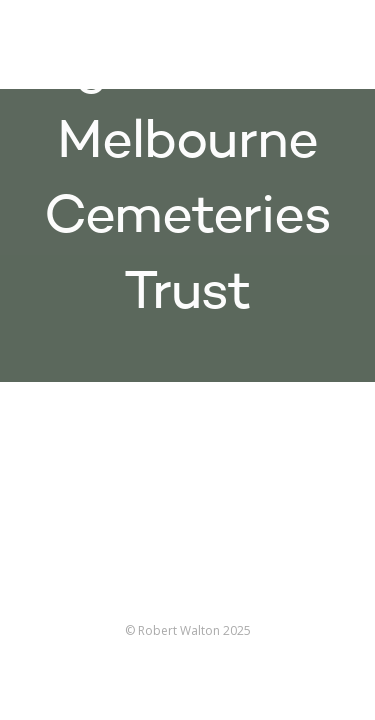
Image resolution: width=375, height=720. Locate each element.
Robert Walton (61, 45)
